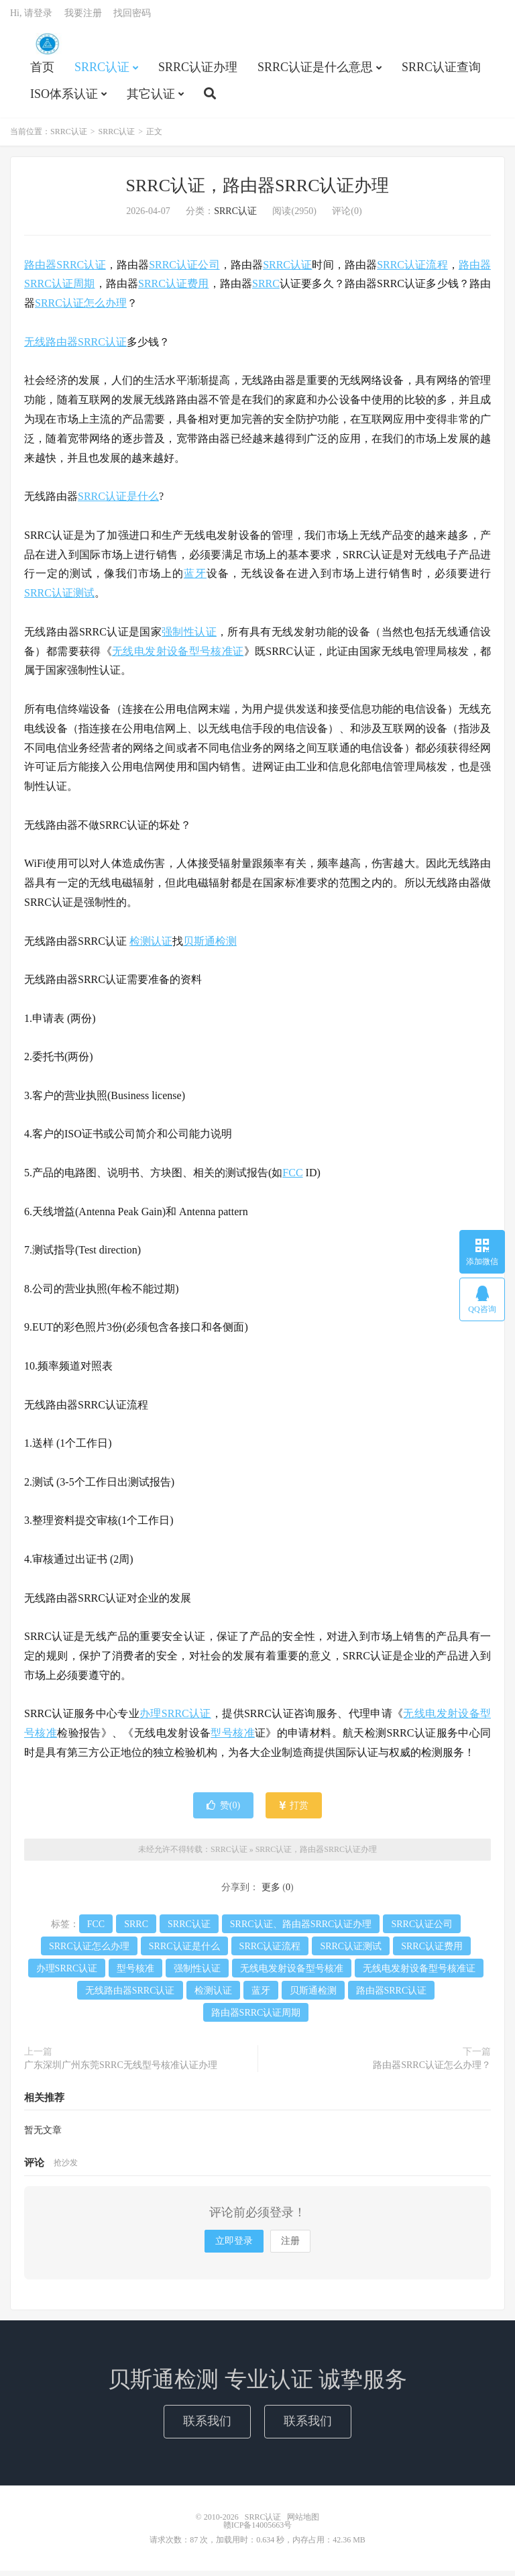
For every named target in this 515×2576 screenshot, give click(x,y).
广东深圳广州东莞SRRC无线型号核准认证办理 (120, 2070)
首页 (42, 71)
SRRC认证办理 (197, 71)
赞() (223, 1810)
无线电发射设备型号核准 (291, 1974)
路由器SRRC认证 (65, 269)
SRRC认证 (47, 47)
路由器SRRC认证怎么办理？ (432, 2070)
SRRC (266, 289)
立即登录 (234, 2245)
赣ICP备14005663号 (257, 2530)
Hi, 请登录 (31, 17)
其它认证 (151, 98)
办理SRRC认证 (175, 1718)
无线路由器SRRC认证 (75, 347)
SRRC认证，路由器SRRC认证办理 (258, 190)
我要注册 (83, 17)
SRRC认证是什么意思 (315, 71)
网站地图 (303, 2522)
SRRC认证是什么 (118, 501)
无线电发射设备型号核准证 (178, 656)
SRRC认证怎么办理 (81, 308)
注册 (290, 2245)
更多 (271, 1893)
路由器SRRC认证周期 (256, 2018)
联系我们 (207, 2426)
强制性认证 (189, 637)
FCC (292, 1178)
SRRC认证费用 (173, 289)
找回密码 (132, 17)
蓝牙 (195, 578)
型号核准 (233, 1738)
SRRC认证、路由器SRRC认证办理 (301, 1929)
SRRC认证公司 (184, 269)
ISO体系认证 (64, 98)
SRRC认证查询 (441, 71)
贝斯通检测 (210, 945)
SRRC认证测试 (59, 598)
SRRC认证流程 (412, 269)
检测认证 (150, 945)
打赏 (294, 1810)
